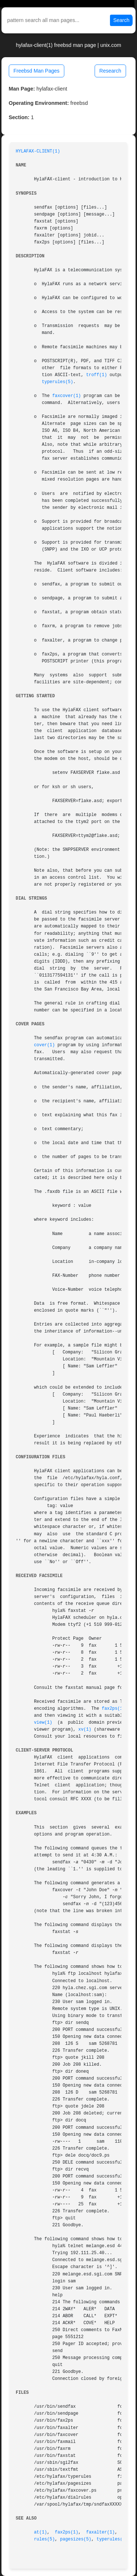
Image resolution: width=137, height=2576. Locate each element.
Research (110, 71)
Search (121, 20)
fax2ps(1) (113, 1708)
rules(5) (44, 2539)
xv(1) (84, 1729)
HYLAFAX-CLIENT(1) (38, 151)
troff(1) (96, 375)
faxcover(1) (66, 395)
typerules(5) (57, 382)
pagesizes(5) (75, 2539)
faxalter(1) (100, 2532)
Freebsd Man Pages (37, 71)
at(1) (40, 2532)
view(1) (43, 1722)
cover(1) (44, 1045)
